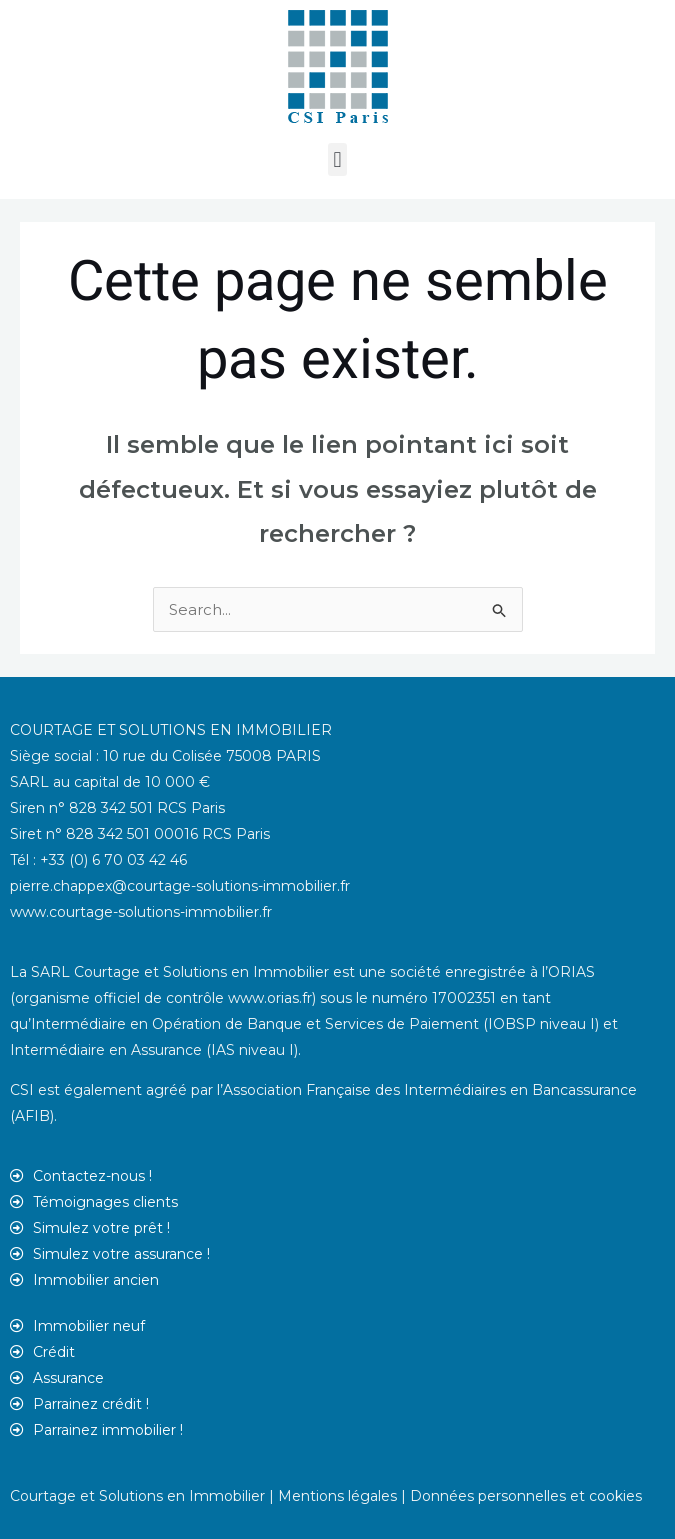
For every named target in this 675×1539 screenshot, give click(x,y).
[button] (337, 159)
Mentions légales (337, 1496)
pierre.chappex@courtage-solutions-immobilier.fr (180, 886)
